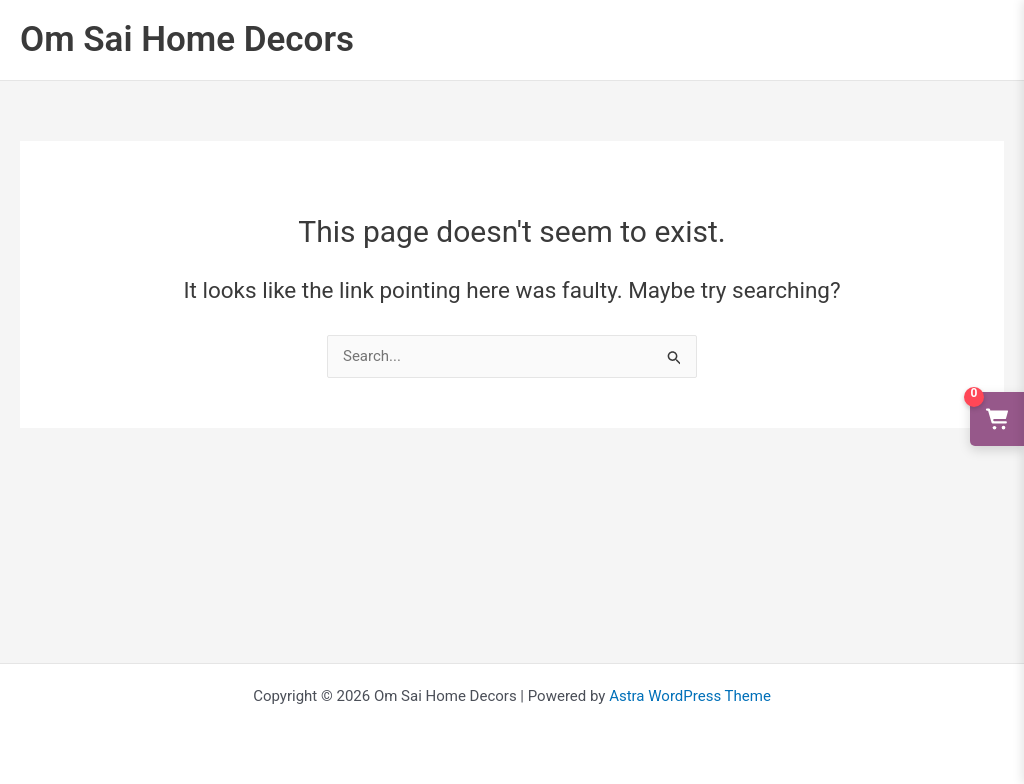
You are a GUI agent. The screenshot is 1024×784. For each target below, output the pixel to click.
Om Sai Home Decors (187, 39)
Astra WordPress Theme (690, 696)
